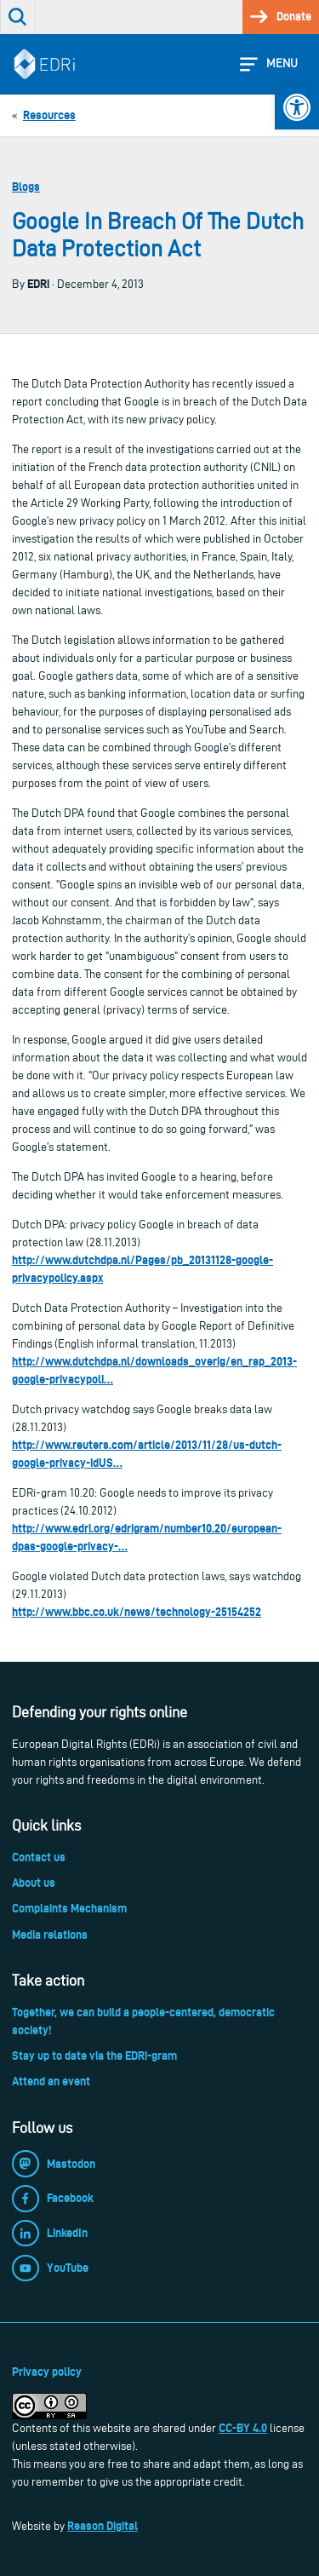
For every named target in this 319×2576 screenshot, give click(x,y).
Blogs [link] (26, 186)
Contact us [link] (39, 1857)
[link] (297, 107)
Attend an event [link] (51, 2081)
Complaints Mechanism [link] (69, 1908)
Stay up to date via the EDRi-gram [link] (94, 2055)
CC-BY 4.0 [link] (243, 2428)
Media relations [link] (50, 1934)
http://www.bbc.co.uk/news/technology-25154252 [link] (136, 1612)
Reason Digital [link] (102, 2526)
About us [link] (33, 1882)
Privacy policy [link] (47, 2371)
